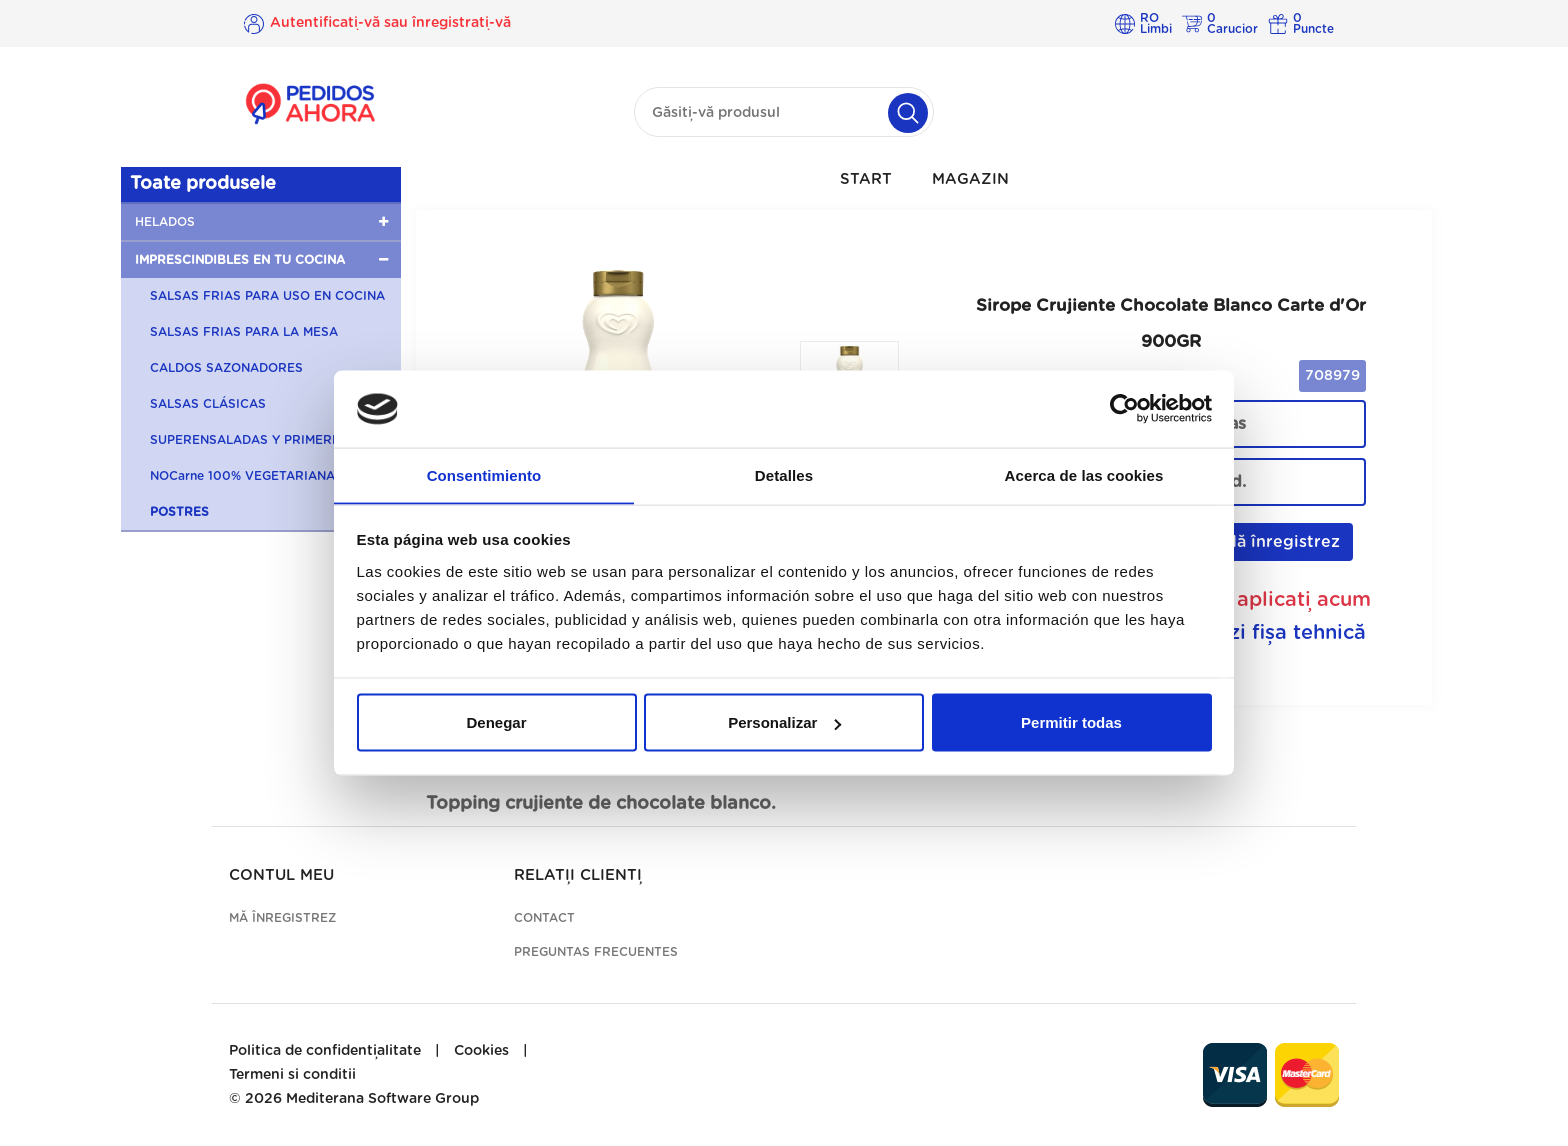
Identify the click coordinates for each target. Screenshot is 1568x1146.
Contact (544, 918)
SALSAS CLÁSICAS (208, 404)
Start (866, 179)
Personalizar (784, 722)
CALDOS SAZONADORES (226, 368)
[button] (261, 222)
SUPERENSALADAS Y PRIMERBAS (254, 440)
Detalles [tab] (784, 474)
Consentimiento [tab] (484, 474)
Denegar (496, 722)
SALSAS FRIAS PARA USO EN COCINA (267, 296)
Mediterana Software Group (382, 1099)
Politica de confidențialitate (325, 1051)
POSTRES (179, 512)
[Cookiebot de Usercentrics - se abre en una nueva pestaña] (1124, 409)
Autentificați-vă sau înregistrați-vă (390, 23)
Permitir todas (1071, 722)
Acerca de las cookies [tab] (1084, 474)
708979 (1332, 376)
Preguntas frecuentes (596, 952)
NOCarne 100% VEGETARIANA (242, 476)
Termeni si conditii (292, 1075)
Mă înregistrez (1271, 541)
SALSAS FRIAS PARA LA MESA (244, 332)
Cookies (481, 1051)
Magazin (970, 179)
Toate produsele (203, 184)
